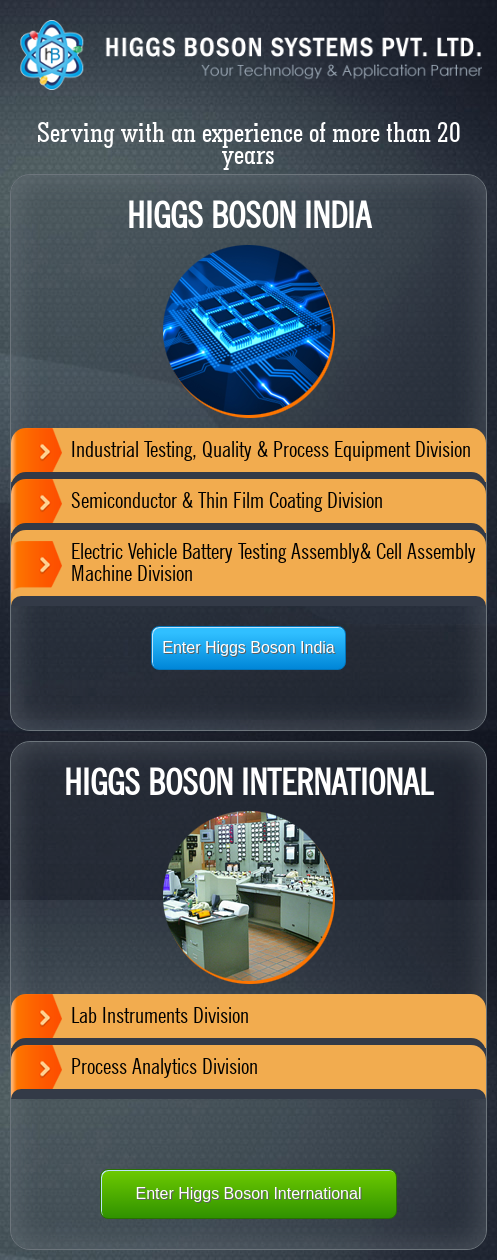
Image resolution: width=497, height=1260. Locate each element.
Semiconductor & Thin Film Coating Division (227, 500)
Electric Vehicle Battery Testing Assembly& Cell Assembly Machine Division (273, 562)
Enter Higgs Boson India (248, 647)
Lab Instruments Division (160, 1015)
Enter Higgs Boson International (249, 1193)
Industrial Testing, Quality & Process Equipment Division (271, 449)
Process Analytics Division (164, 1066)
